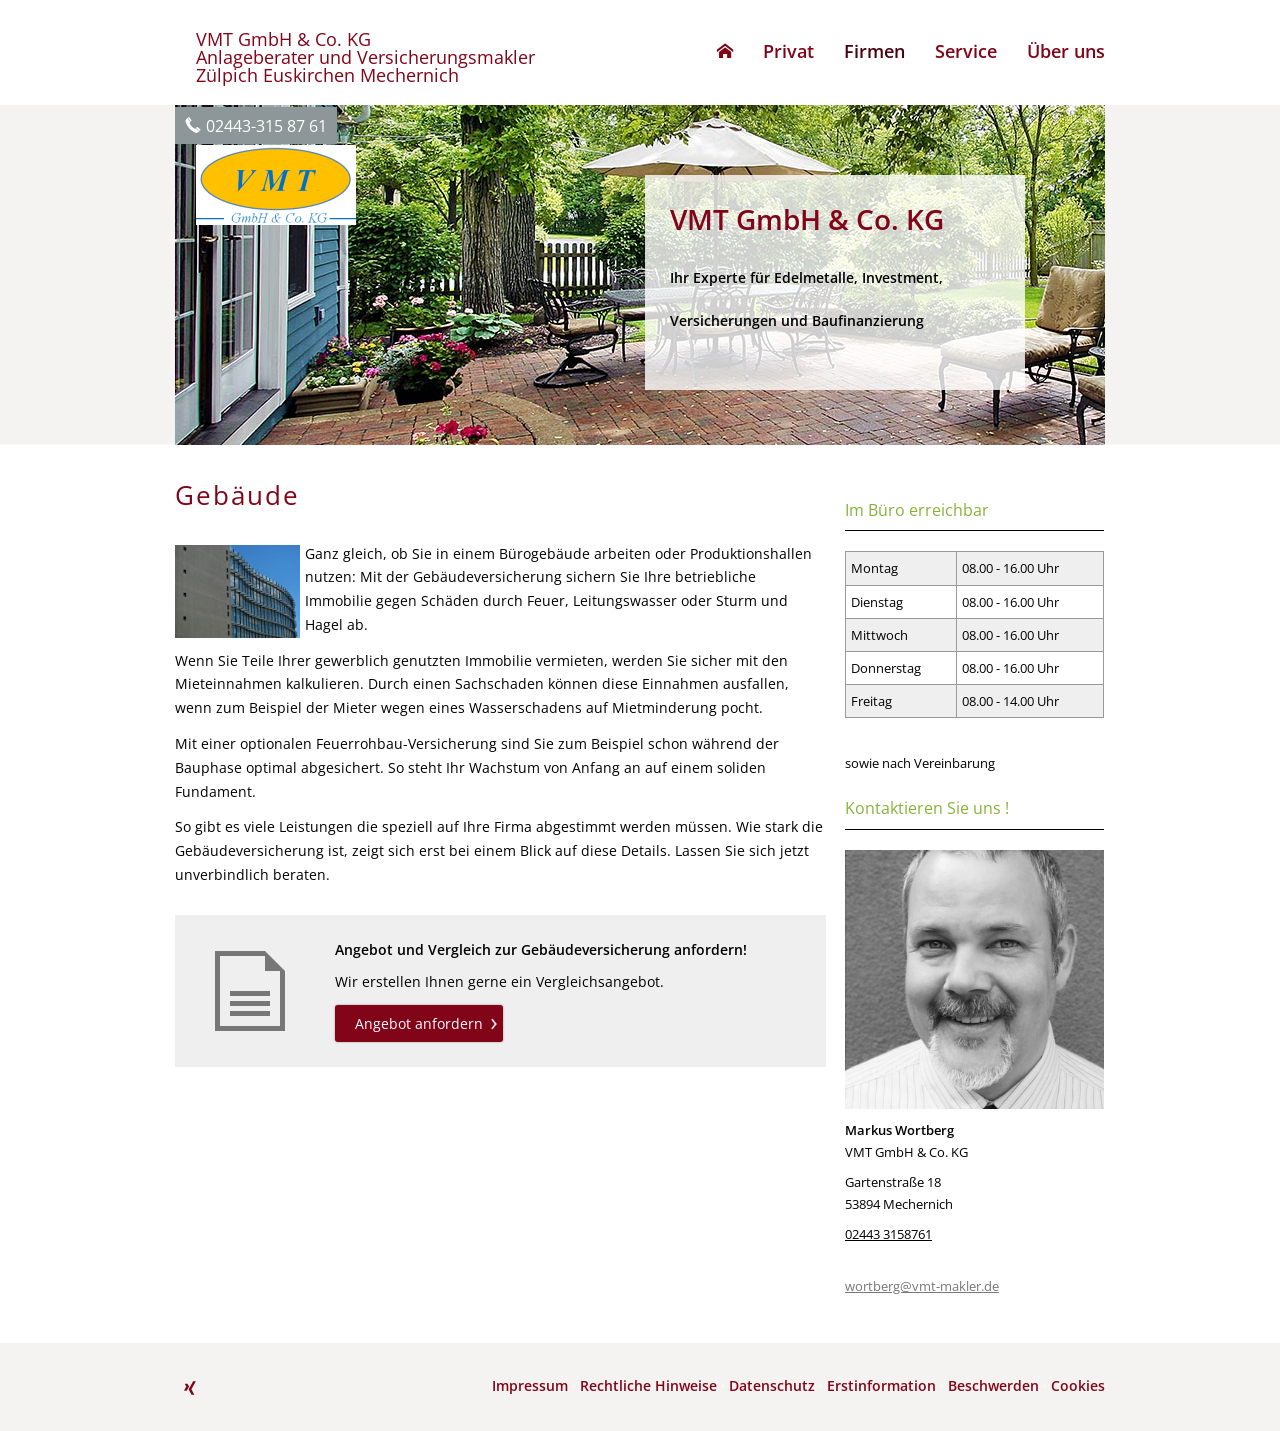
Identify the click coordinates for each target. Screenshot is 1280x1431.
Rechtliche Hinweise (648, 1385)
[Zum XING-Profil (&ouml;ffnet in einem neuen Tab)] (190, 1388)
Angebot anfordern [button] (419, 1023)
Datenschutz (772, 1385)
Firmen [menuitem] (874, 51)
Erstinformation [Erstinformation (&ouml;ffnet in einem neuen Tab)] (881, 1385)
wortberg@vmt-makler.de (922, 1286)
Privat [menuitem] (788, 51)
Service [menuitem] (966, 51)
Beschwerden (993, 1385)
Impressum (530, 1385)
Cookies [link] (1078, 1385)
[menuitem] (725, 51)
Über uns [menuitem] (1066, 51)
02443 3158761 (888, 1234)
